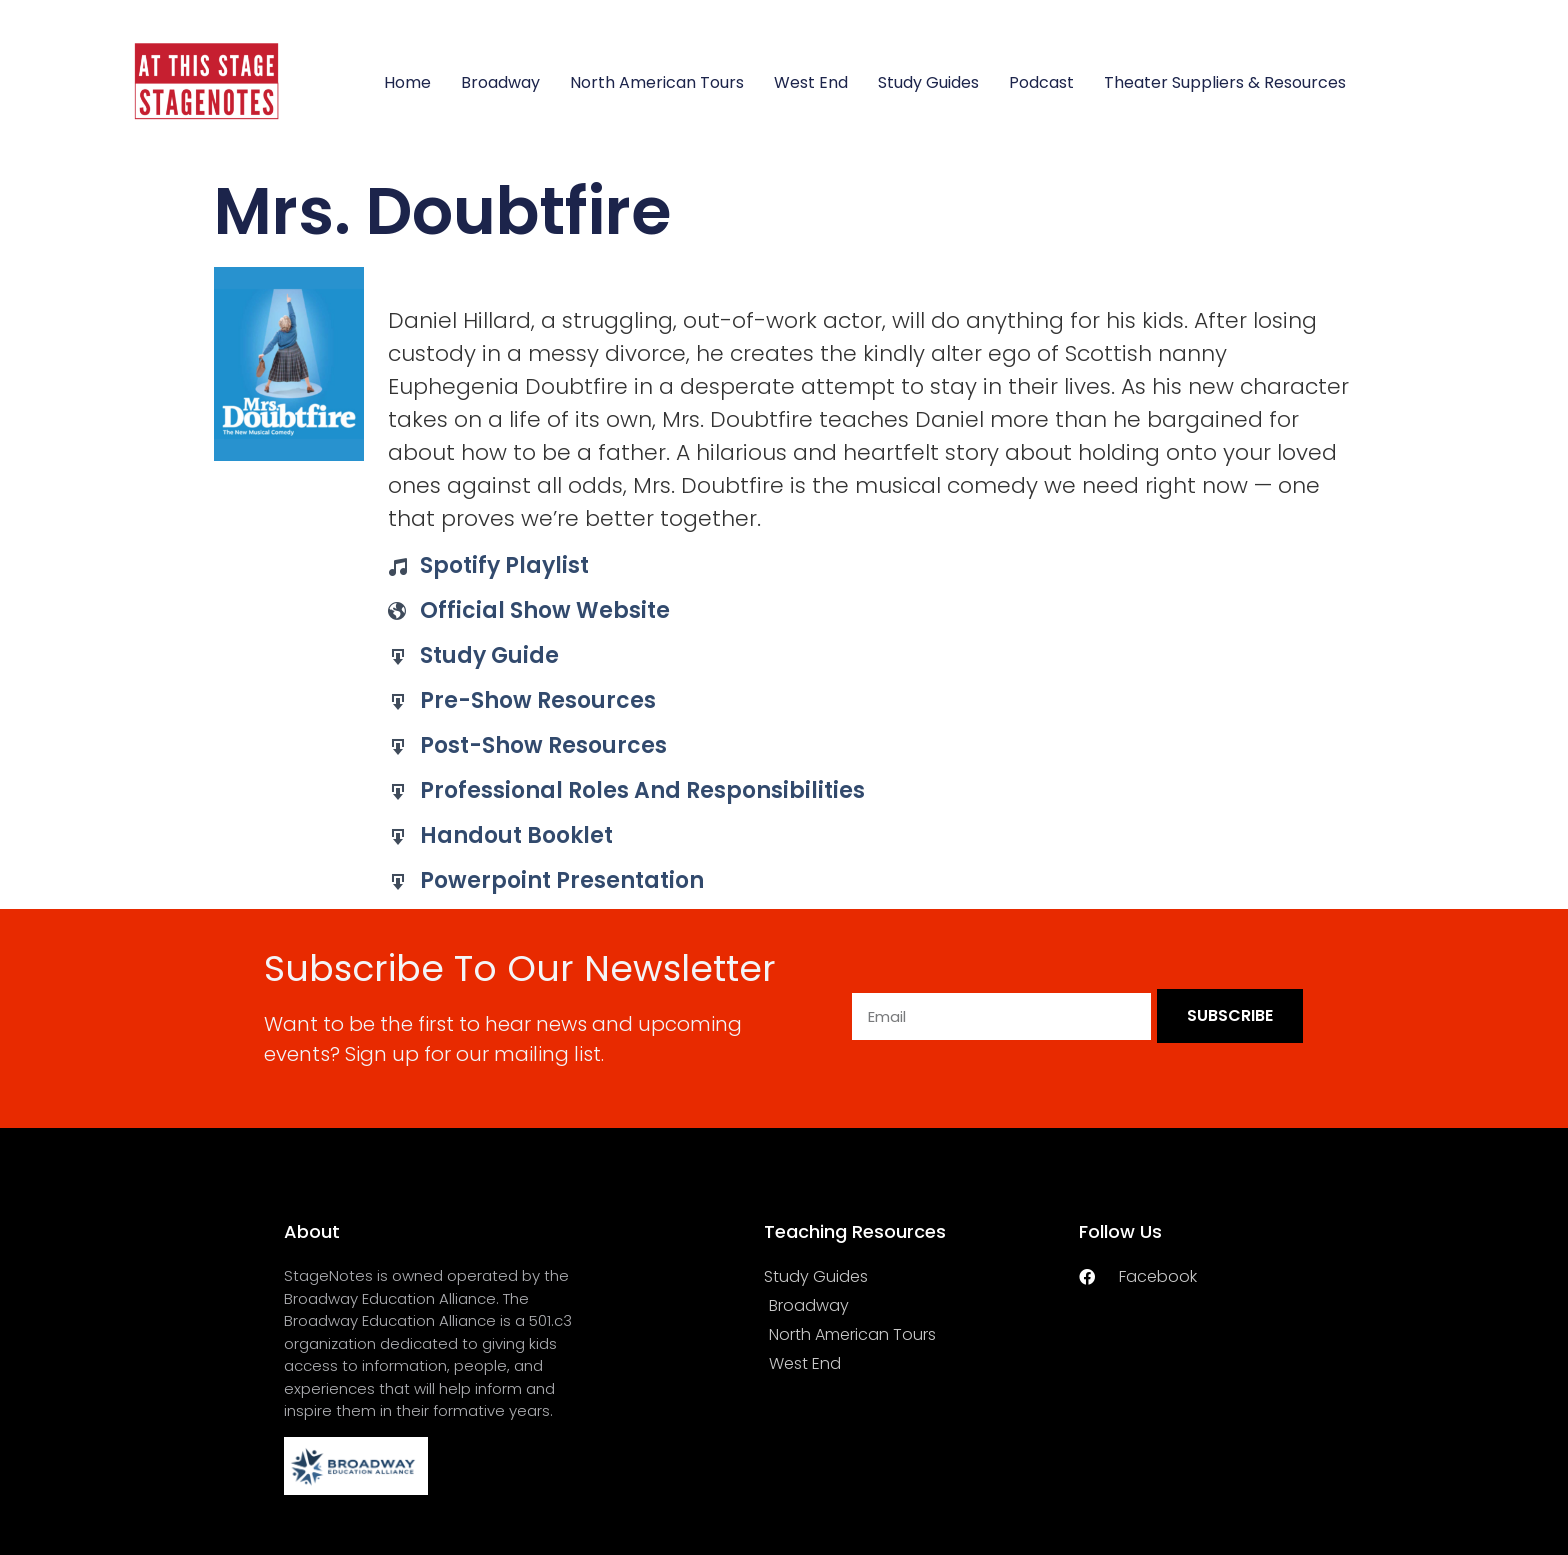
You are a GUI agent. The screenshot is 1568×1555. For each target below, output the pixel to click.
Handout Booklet (516, 835)
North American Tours (657, 82)
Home (407, 82)
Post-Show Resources (543, 745)
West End (811, 82)
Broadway (500, 82)
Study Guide (489, 655)
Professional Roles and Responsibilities (642, 790)
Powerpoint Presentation (562, 880)
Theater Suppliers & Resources (1225, 82)
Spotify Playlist (504, 565)
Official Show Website (545, 610)
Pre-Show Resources (538, 700)
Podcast (1041, 82)
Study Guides (928, 82)
